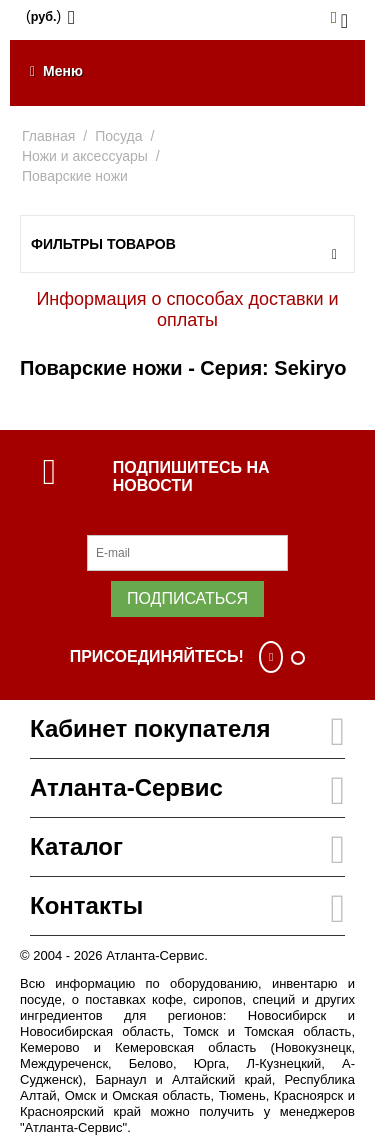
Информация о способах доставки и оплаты (187, 309)
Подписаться (187, 598)
